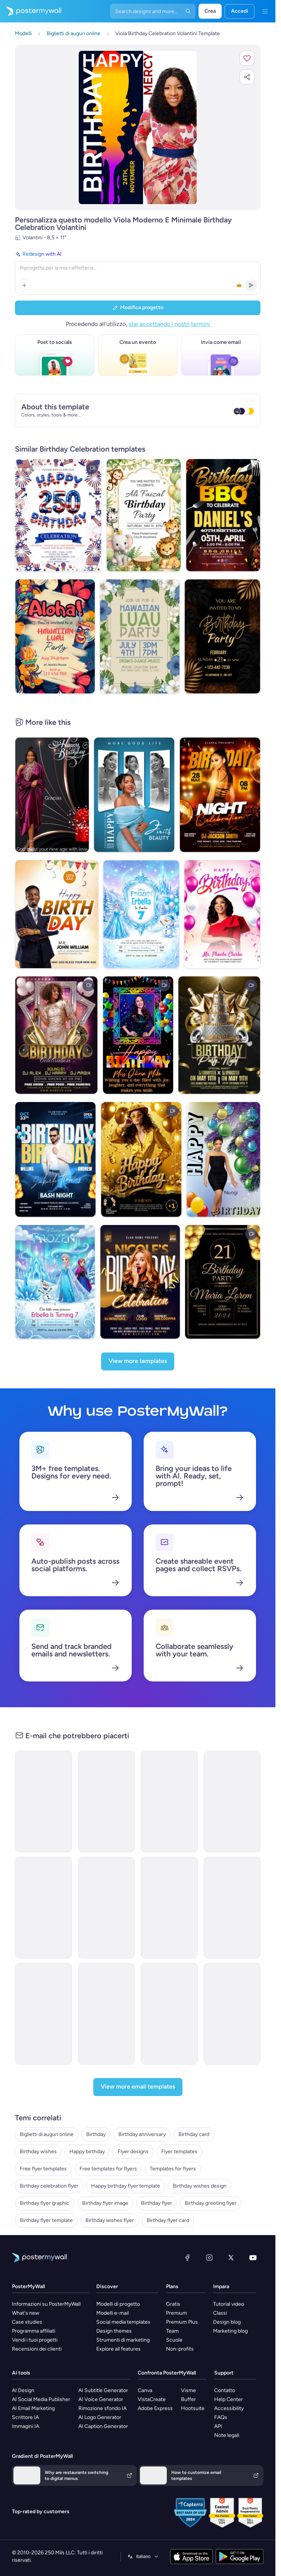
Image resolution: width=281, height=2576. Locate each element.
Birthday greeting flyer (211, 2203)
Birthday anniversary (142, 2134)
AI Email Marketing (33, 2408)
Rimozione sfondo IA (102, 2408)
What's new (25, 2313)
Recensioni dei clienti (37, 2349)
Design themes (114, 2331)
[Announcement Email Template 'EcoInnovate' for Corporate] (106, 1907)
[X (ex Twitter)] (231, 2257)
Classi (220, 2313)
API (218, 2426)
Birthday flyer (156, 2203)
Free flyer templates (43, 2169)
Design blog (227, 2322)
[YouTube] (253, 2257)
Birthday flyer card (168, 2220)
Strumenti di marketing (123, 2340)
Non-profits (180, 2349)
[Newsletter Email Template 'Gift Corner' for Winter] (169, 2014)
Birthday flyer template (46, 2220)
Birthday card (193, 2134)
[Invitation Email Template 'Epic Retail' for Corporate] (169, 1907)
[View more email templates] (137, 2087)
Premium (176, 2313)
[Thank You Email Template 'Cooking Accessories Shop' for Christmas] (232, 2014)
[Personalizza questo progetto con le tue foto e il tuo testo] (138, 127)
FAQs (220, 2417)
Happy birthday (87, 2151)
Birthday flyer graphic (44, 2203)
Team (172, 2331)
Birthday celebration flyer (49, 2186)
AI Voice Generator (100, 2399)
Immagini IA (25, 2426)
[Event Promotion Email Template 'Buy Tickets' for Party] (232, 1801)
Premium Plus (182, 2322)
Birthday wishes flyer (109, 2220)
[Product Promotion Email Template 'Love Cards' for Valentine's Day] (43, 1907)
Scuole (174, 2340)
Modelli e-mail (112, 2313)
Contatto (224, 2390)
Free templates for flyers (108, 2169)
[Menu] (265, 11)
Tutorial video (228, 2304)
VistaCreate (152, 2399)
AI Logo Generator (99, 2417)
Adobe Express (155, 2408)
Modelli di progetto (118, 2304)
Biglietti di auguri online (47, 2134)
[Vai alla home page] (30, 11)
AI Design (23, 2390)
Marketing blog (230, 2331)
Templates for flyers (173, 2169)
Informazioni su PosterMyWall (46, 2304)
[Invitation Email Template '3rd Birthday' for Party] (106, 1801)
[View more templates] (137, 1361)
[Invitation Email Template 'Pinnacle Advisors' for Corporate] (43, 2014)
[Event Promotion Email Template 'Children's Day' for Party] (169, 1801)
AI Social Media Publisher (41, 2399)
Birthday (96, 2134)
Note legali (226, 2435)
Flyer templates (179, 2151)
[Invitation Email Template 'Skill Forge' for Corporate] (106, 2014)
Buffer (188, 2399)
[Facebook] (187, 2257)
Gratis (173, 2304)
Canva (145, 2390)
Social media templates (123, 2322)
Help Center (228, 2399)
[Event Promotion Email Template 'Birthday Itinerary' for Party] (43, 1801)
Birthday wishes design (200, 2186)
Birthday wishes (38, 2151)
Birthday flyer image (105, 2203)
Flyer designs (133, 2151)
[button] (247, 58)
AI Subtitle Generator (103, 2390)
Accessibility (229, 2408)
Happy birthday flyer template (125, 2186)
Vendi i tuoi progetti (34, 2340)
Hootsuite (192, 2408)
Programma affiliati (33, 2331)
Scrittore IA (25, 2417)
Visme (188, 2390)
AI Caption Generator (103, 2426)
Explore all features (118, 2349)
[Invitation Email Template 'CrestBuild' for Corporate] (232, 1907)
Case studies (27, 2322)
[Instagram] (209, 2257)
